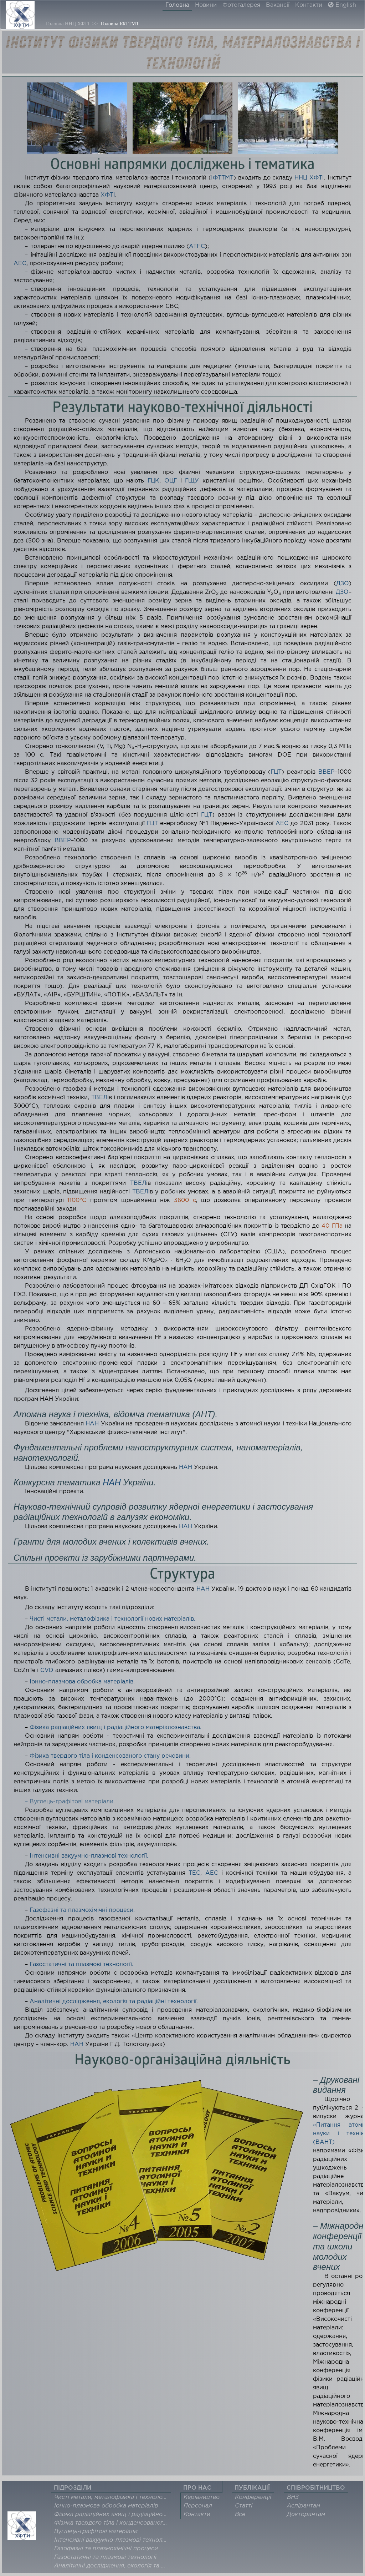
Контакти (308, 5)
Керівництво (202, 2497)
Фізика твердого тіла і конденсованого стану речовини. (110, 1756)
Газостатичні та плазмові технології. (81, 1964)
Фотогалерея (241, 5)
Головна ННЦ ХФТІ (67, 23)
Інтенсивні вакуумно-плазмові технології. (89, 1856)
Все (240, 2514)
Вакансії (277, 5)
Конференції (253, 2497)
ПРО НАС (197, 2488)
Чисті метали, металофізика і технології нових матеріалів (112, 2497)
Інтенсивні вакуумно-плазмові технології (112, 2540)
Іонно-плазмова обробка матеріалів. (82, 1681)
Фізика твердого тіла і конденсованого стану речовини (112, 2523)
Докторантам (306, 2514)
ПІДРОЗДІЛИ (72, 2488)
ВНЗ (293, 2497)
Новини (206, 5)
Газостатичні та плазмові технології (105, 2557)
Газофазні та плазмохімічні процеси (106, 2548)
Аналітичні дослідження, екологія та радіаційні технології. (114, 2001)
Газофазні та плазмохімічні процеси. (82, 1910)
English (342, 5)
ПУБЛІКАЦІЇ (252, 2488)
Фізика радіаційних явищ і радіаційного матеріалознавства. (115, 1727)
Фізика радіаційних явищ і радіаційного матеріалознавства (112, 2514)
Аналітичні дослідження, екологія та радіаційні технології (112, 2566)
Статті (243, 2506)
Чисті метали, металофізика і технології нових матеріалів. (112, 1619)
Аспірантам (303, 2506)
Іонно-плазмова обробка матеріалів (106, 2506)
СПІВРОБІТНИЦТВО (316, 2488)
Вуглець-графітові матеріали (96, 2531)
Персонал (198, 2506)
